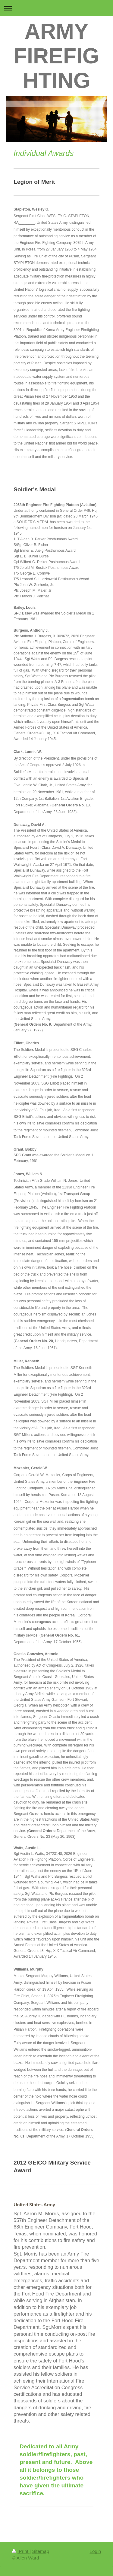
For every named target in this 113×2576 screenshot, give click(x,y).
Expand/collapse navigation (56, 8)
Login (95, 2551)
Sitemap (40, 2551)
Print (21, 2551)
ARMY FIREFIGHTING (56, 56)
